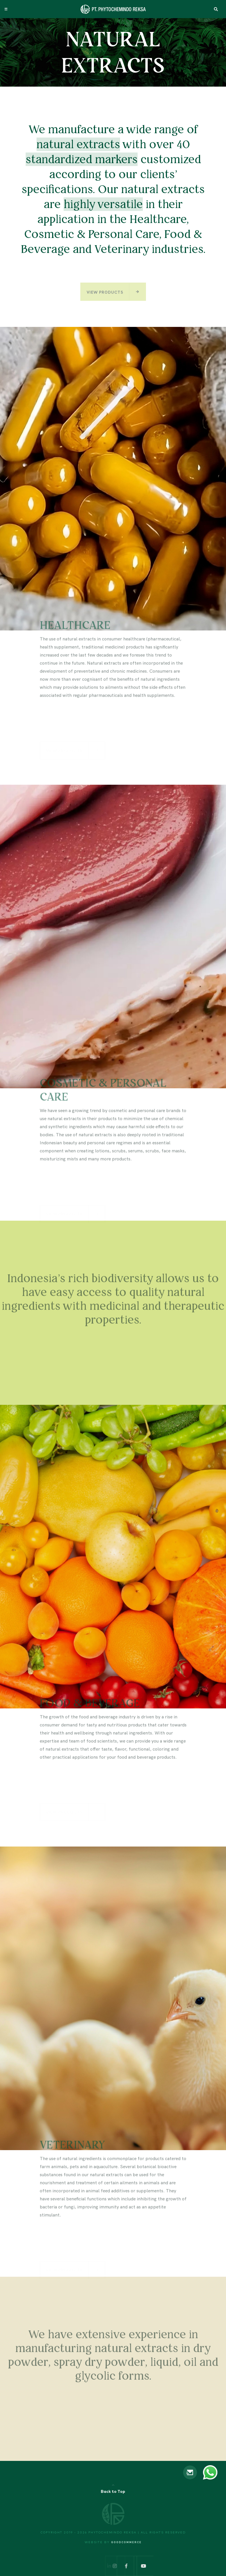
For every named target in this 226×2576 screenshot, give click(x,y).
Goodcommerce (126, 2542)
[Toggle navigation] (6, 9)
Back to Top (113, 2492)
